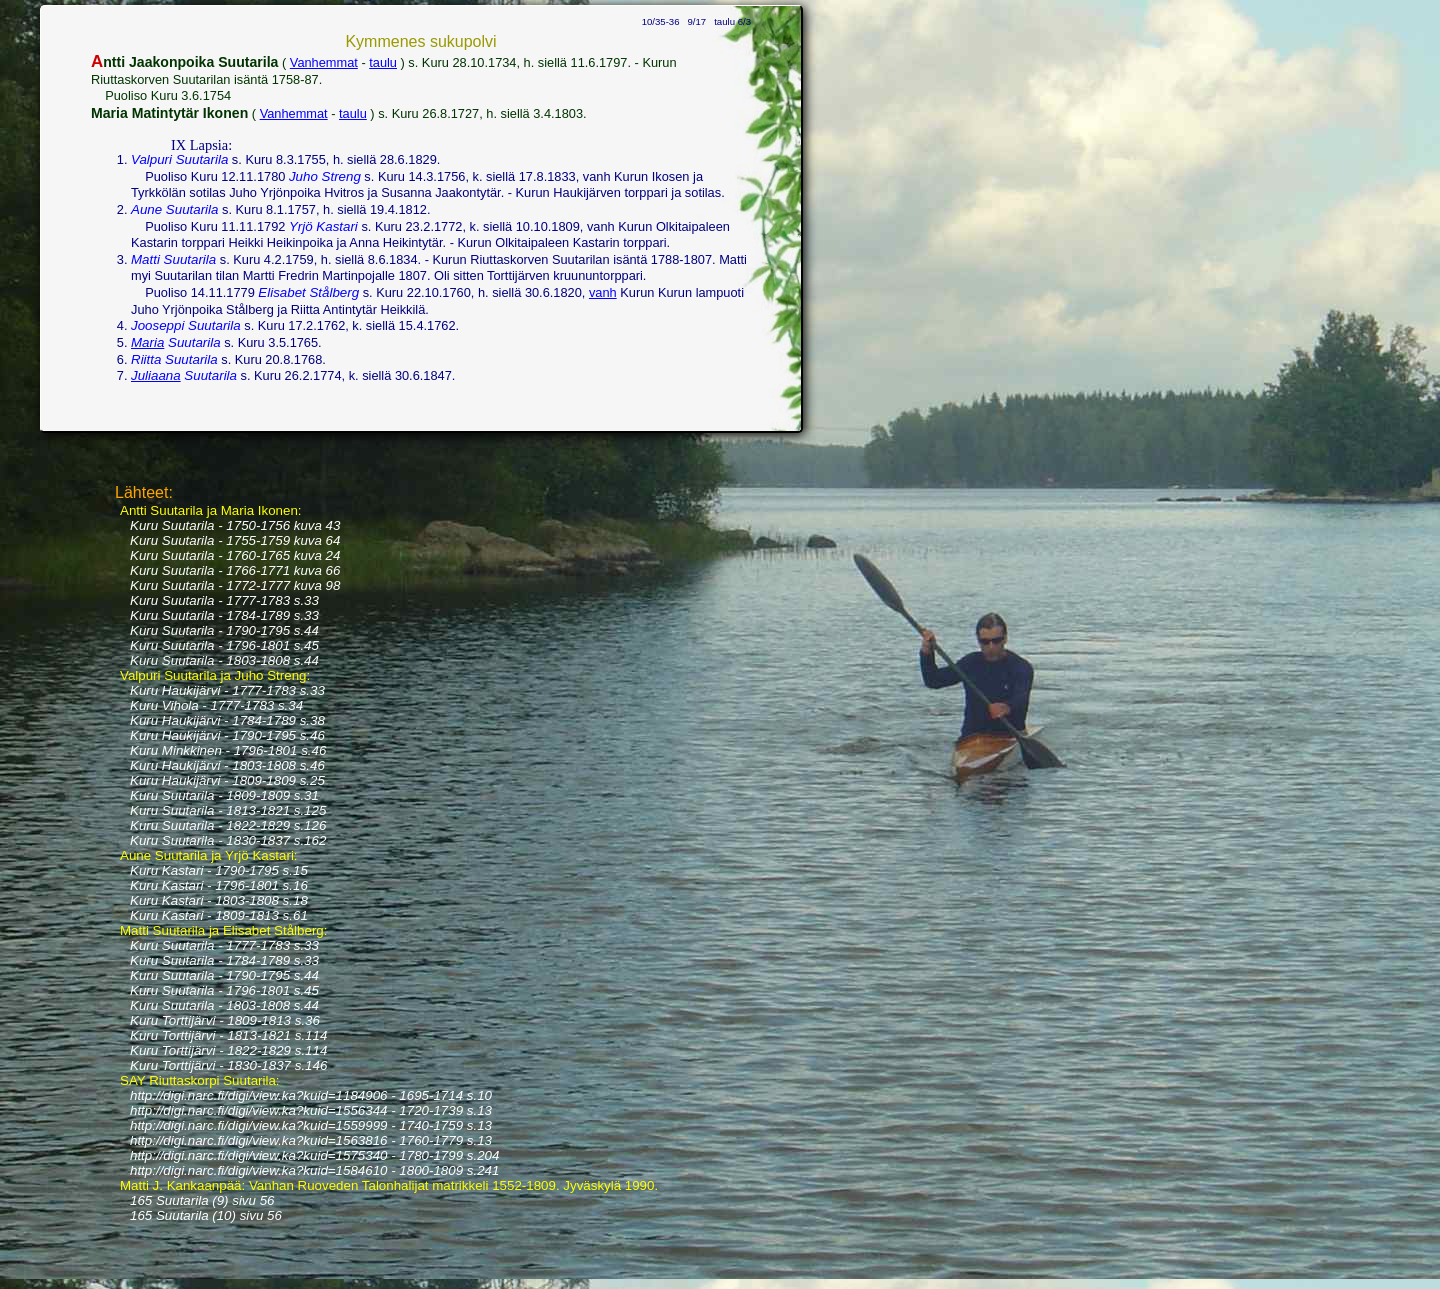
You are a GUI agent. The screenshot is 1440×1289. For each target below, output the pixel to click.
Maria (147, 342)
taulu (383, 62)
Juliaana (156, 375)
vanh (603, 292)
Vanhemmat (324, 62)
